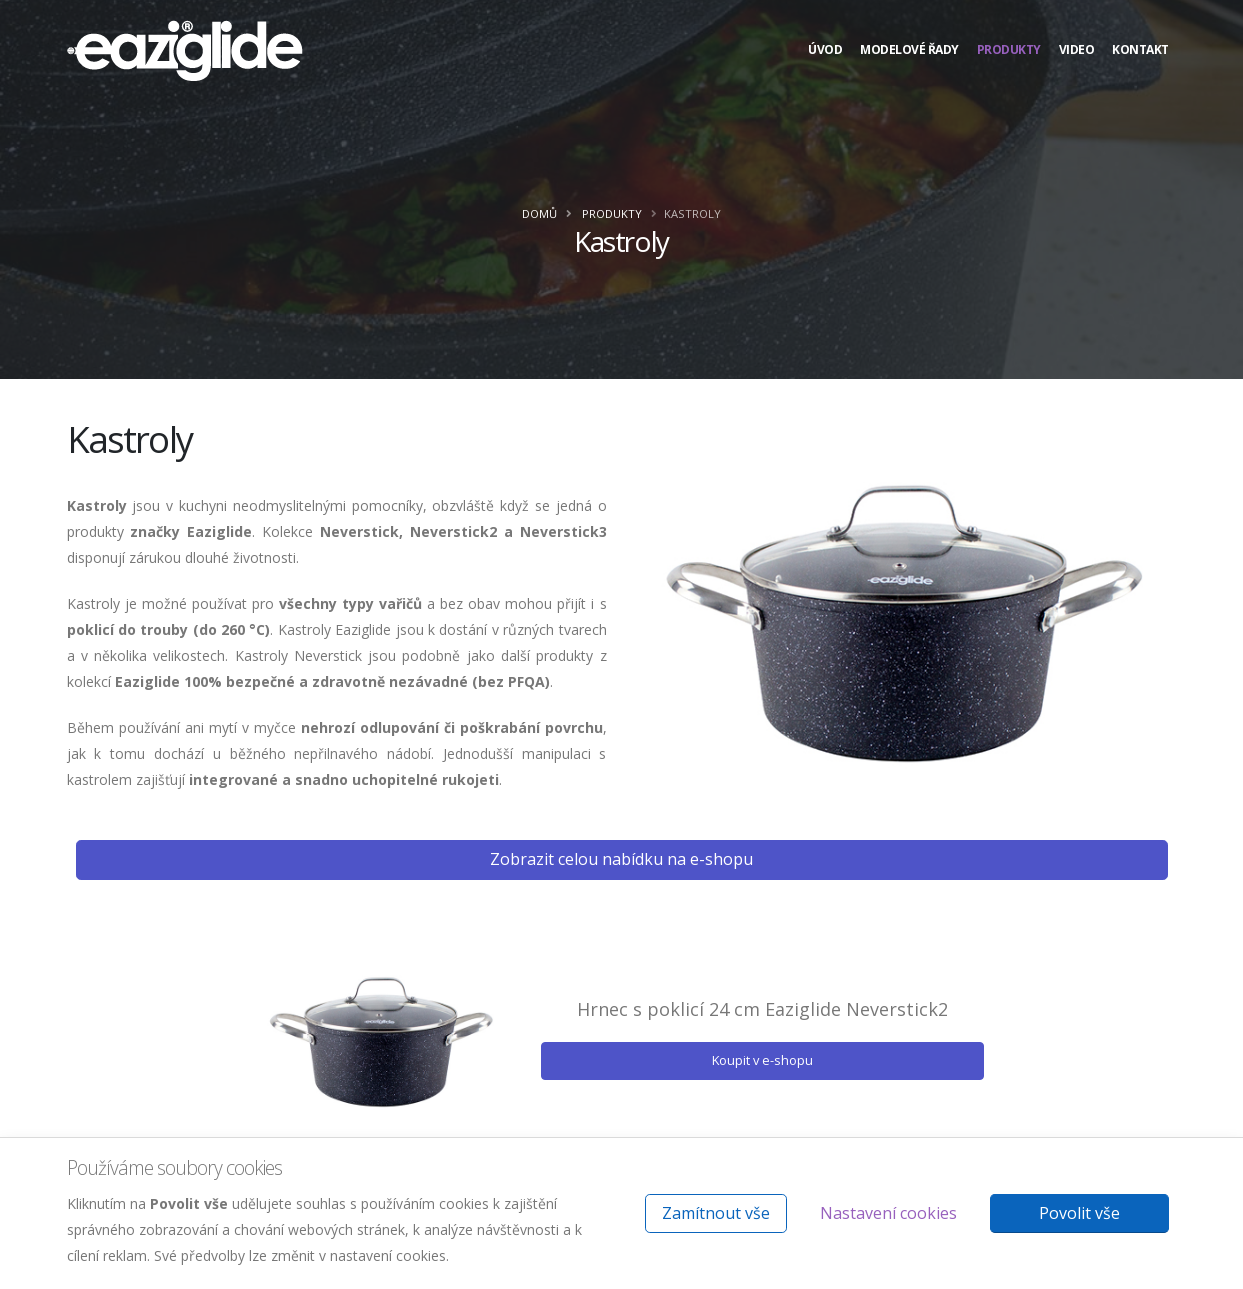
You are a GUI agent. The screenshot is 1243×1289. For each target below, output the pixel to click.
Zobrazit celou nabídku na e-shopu (621, 859)
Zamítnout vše (716, 1213)
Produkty (1009, 49)
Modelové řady (909, 49)
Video (1077, 49)
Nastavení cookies (888, 1213)
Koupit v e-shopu (762, 1060)
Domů (539, 213)
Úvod (825, 49)
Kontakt (1140, 49)
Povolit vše (1079, 1213)
